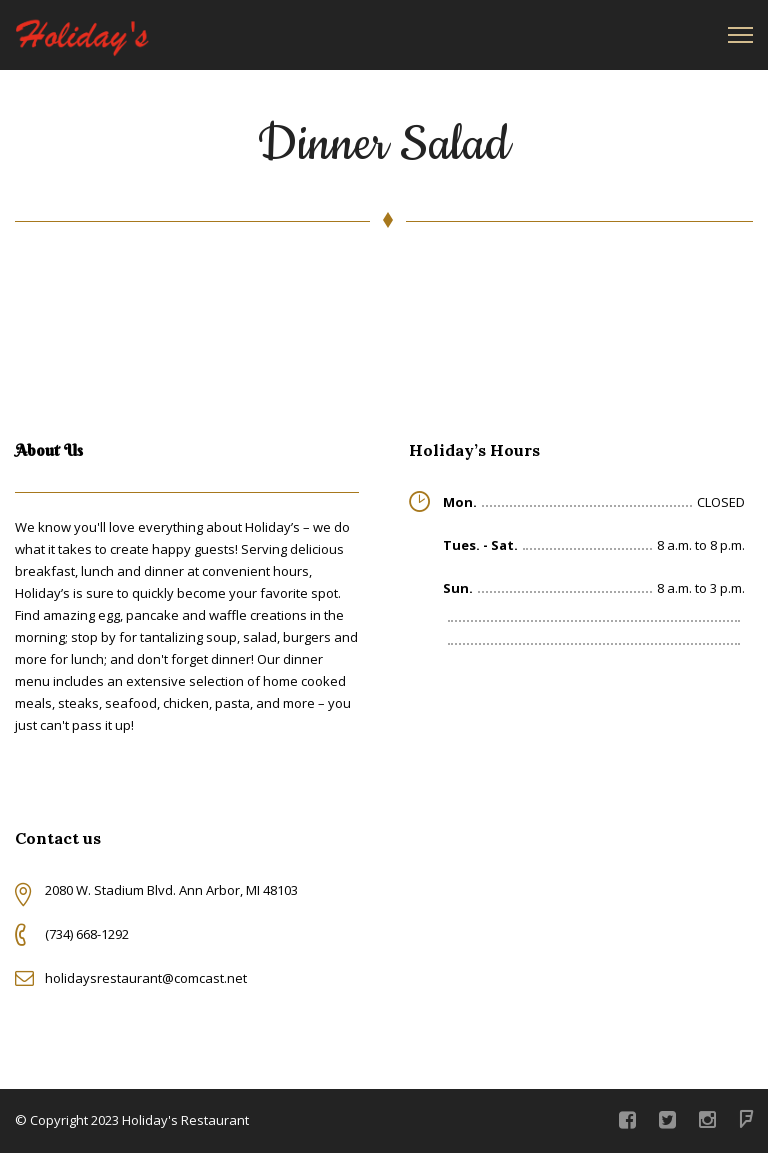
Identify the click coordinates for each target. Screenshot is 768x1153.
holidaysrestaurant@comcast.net (146, 978)
